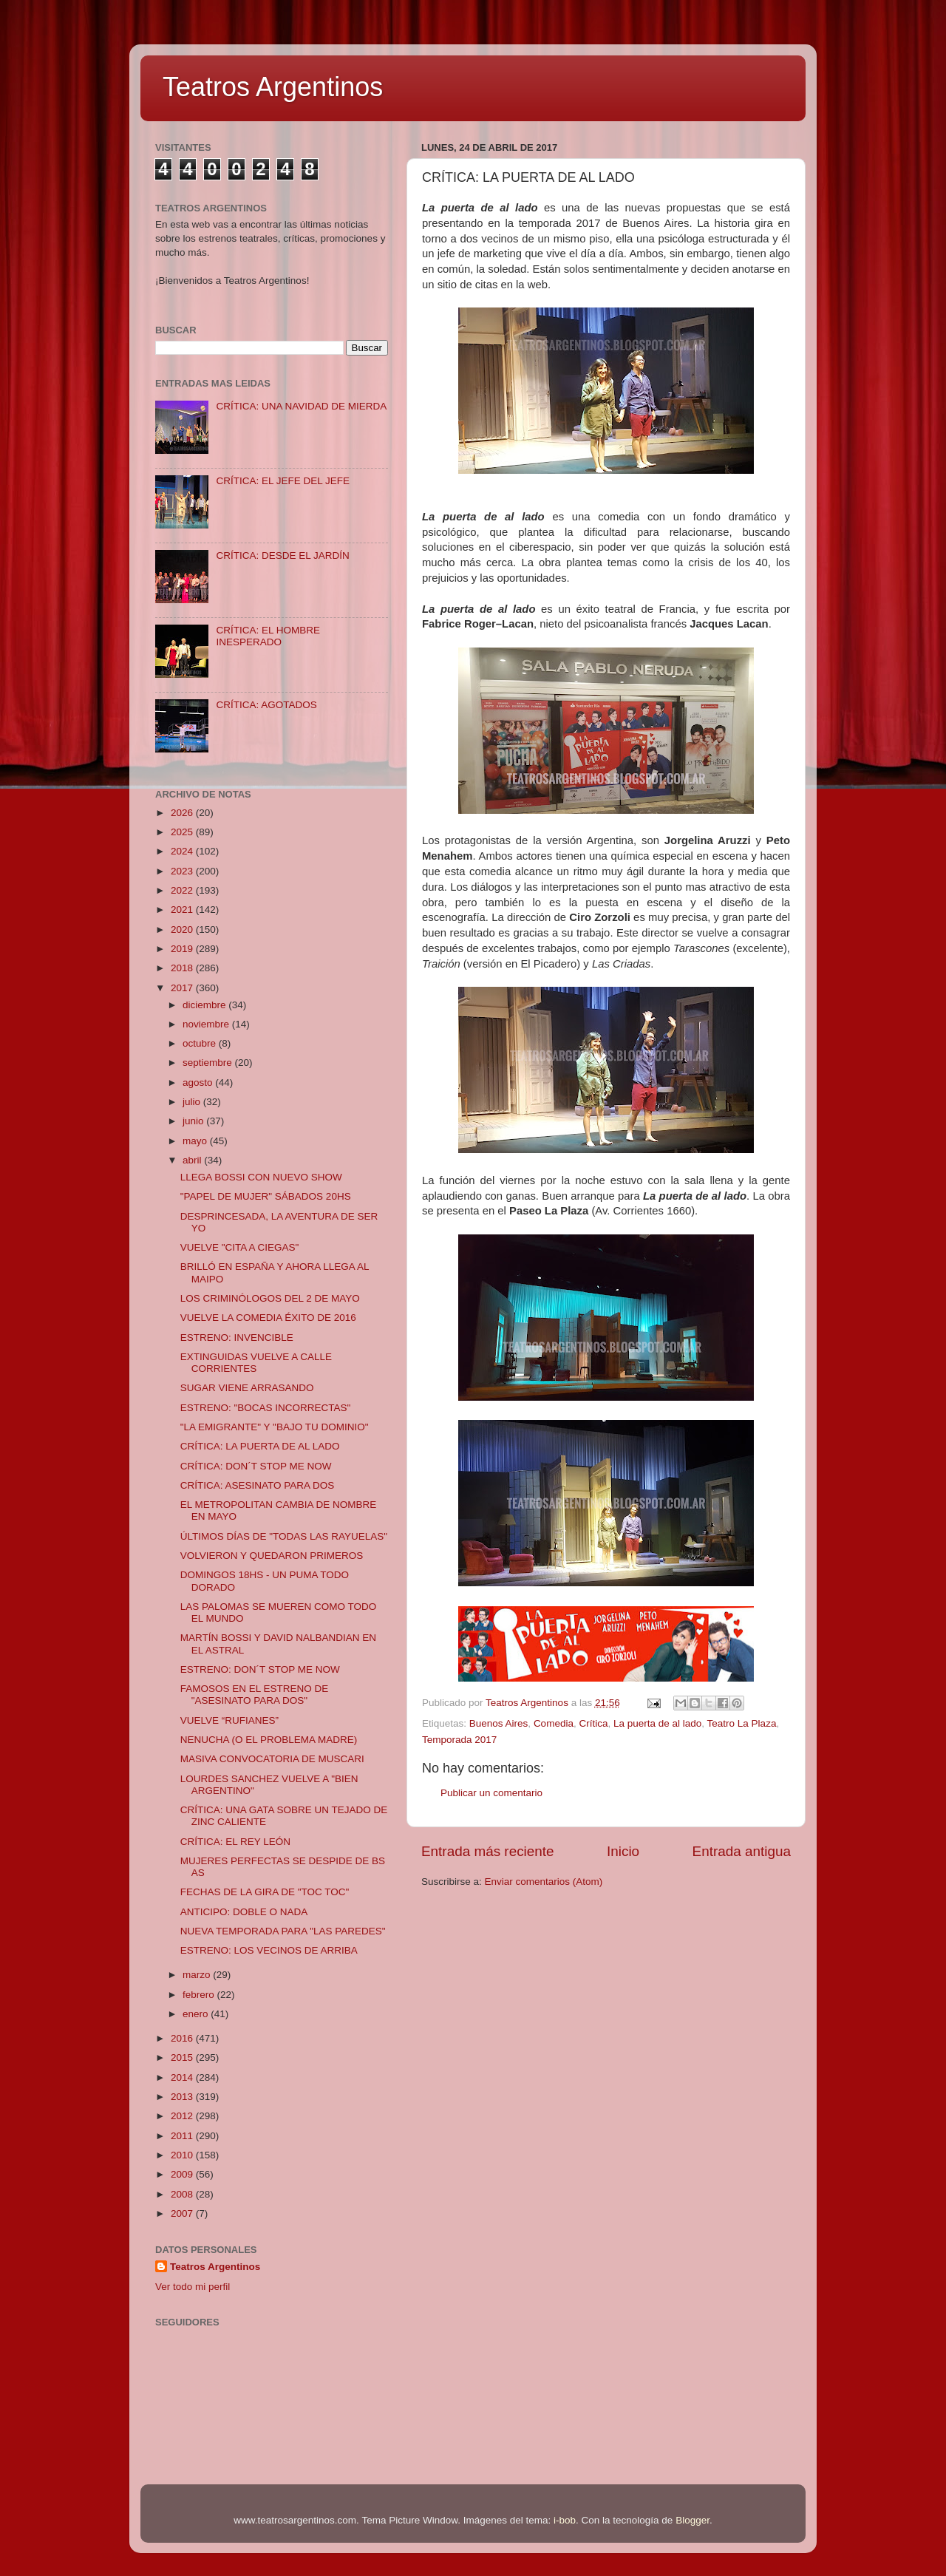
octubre (201, 1043)
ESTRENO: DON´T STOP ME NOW (260, 1669)
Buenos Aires (498, 1723)
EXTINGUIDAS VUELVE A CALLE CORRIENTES (256, 1362)
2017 (183, 987)
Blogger (693, 2520)
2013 (183, 2096)
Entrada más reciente (487, 1851)
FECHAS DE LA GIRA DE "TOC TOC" (265, 1891)
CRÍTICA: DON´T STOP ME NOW (256, 1466)
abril (193, 1160)
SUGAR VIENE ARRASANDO (247, 1387)
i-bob (565, 2520)
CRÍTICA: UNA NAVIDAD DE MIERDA (301, 406)
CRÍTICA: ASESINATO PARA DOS (257, 1485)
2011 (183, 2135)
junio (194, 1120)
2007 (183, 2213)
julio (193, 1101)
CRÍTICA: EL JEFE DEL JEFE (283, 480)
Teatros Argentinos (273, 87)
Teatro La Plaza (742, 1723)
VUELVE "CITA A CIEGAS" (239, 1247)
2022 (183, 890)
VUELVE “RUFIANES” (229, 1720)
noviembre (207, 1024)
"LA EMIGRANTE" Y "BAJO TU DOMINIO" (274, 1427)
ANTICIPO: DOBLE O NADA (244, 1911)
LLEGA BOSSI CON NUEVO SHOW (261, 1177)
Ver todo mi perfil (192, 2286)
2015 (183, 2057)
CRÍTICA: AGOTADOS (266, 704)
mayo (196, 1140)
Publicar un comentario (491, 1792)
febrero (200, 1994)
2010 (183, 2155)
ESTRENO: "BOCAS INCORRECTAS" (265, 1407)
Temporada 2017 (459, 1739)
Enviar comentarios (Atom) (544, 1881)
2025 (183, 831)
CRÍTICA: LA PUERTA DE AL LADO (260, 1446)
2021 (183, 909)
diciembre (205, 1004)
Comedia (554, 1723)
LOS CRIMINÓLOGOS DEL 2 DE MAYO (270, 1298)
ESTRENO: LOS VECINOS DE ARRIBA (269, 1950)
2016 (183, 2038)
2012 (183, 2115)
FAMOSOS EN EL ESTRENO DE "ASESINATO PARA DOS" (254, 1694)
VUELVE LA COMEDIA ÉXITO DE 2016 (268, 1317)
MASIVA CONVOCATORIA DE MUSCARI (272, 1758)
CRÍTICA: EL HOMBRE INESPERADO (268, 636)
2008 (183, 2194)
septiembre (209, 1062)
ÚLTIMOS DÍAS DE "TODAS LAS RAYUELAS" (283, 1536)
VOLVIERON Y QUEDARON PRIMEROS (272, 1555)
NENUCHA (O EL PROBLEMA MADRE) (269, 1739)
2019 (183, 948)
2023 (183, 871)
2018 (183, 967)
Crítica (593, 1723)
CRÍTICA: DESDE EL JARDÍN (282, 555)
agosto (199, 1082)
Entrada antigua (742, 1851)
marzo (198, 1974)
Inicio (623, 1851)
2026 (183, 812)
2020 (183, 929)
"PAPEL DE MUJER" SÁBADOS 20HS (265, 1196)
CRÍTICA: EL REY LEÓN (235, 1841)
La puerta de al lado (657, 1723)
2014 (183, 2077)
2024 (183, 851)
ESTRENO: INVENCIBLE (236, 1337)
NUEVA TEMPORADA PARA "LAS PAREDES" (283, 1931)
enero (197, 2013)
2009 (183, 2174)
